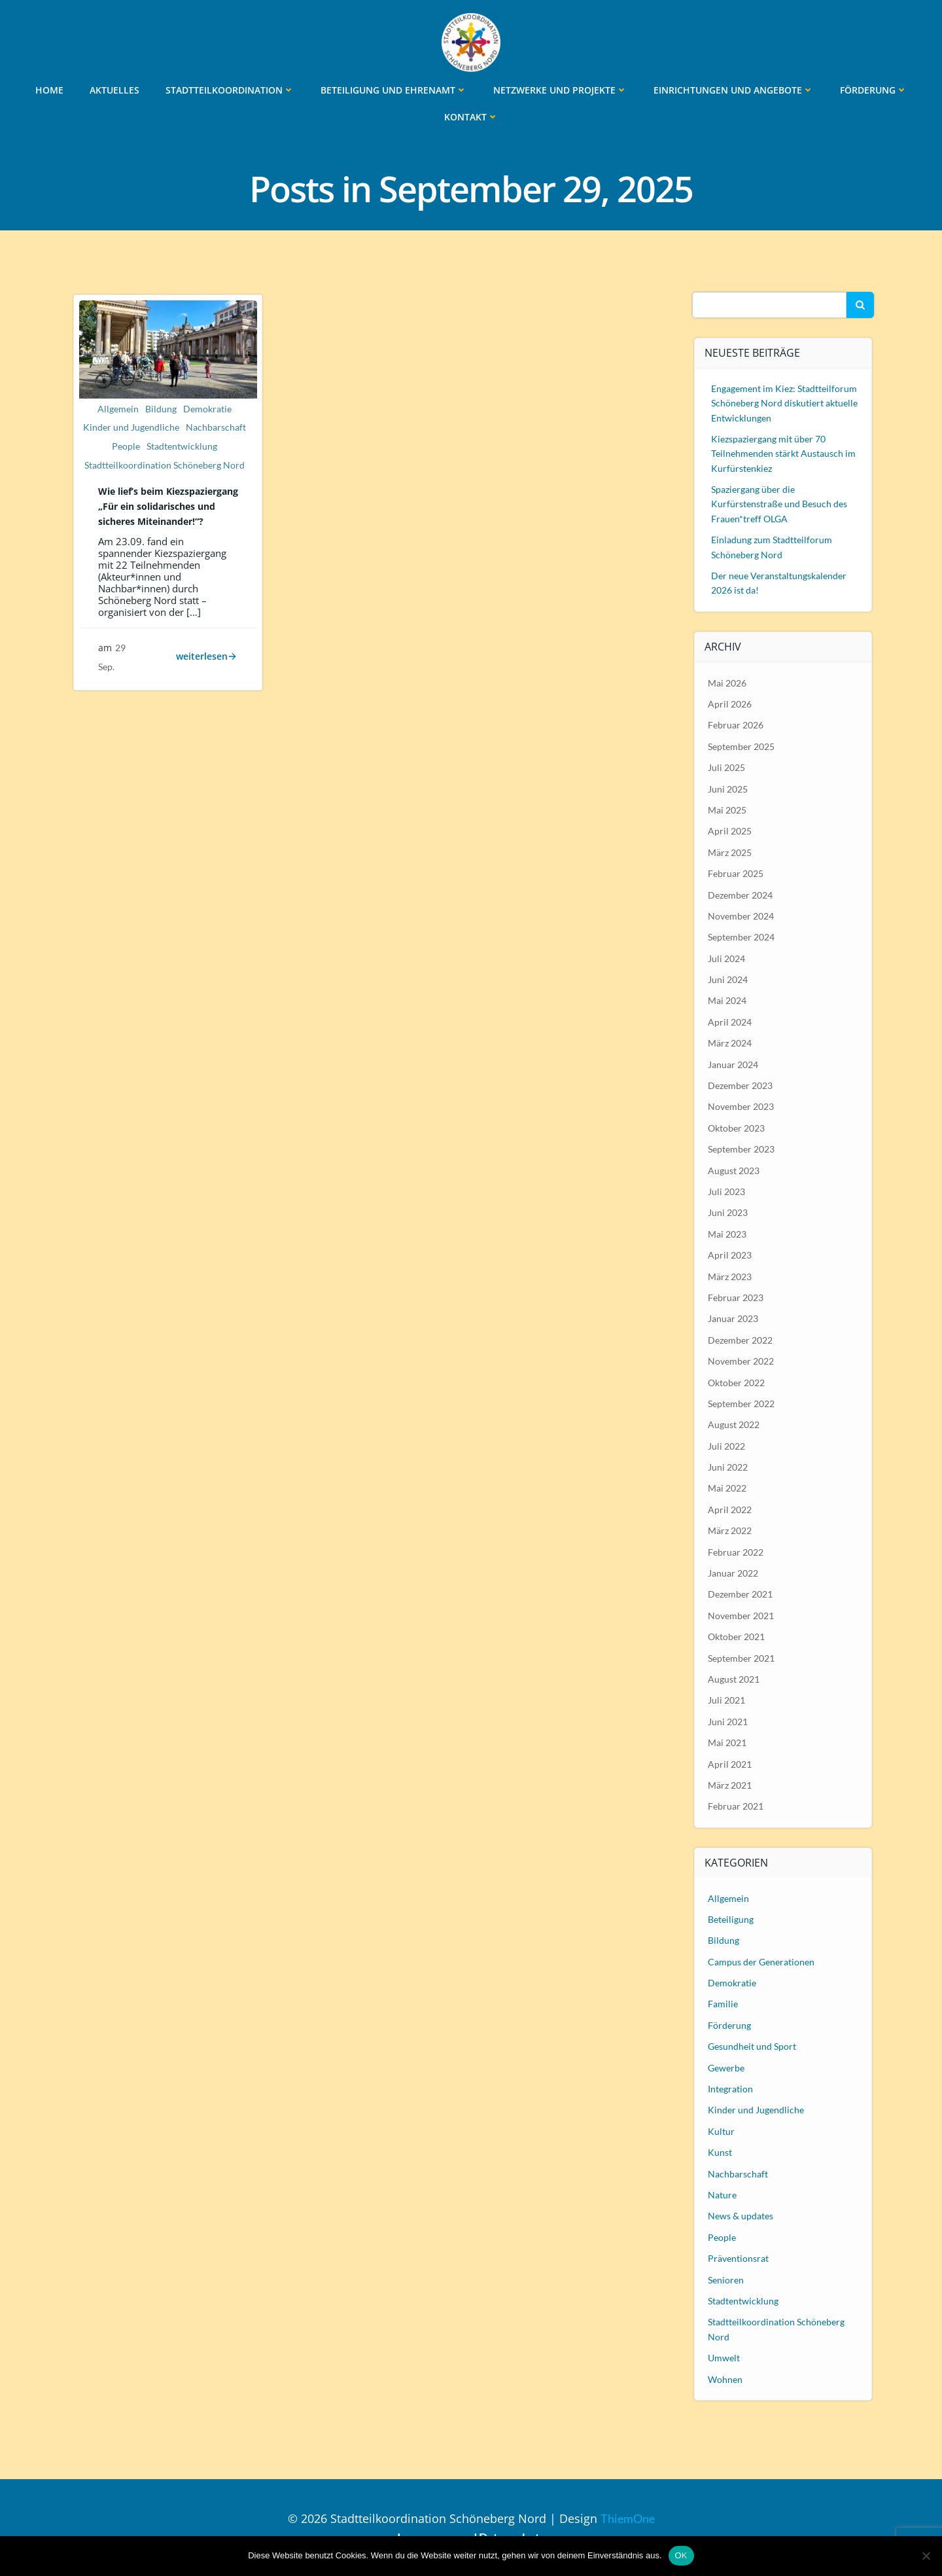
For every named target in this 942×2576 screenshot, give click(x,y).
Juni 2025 (728, 787)
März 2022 (730, 1529)
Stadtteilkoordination (230, 89)
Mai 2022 (727, 1487)
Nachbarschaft (216, 429)
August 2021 (734, 1677)
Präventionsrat (738, 2257)
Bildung (161, 410)
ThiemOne (628, 2517)
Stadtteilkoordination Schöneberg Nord (164, 467)
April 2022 (730, 1508)
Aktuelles (114, 89)
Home (49, 89)
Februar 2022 (736, 1550)
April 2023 (730, 1254)
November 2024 (741, 914)
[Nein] (925, 2555)
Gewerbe (726, 2066)
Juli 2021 (727, 1699)
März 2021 (730, 1783)
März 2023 (730, 1275)
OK (681, 2555)
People (126, 448)
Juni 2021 (728, 1720)
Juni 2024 (728, 978)
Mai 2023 (727, 1232)
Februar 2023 (736, 1296)
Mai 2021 (727, 1741)
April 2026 (730, 702)
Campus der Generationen (761, 1960)
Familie (723, 2003)
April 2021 (730, 1762)
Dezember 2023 (740, 1084)
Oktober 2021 (736, 1635)
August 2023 (734, 1169)
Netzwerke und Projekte (560, 89)
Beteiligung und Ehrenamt (394, 89)
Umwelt (724, 2356)
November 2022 (741, 1359)
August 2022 (734, 1423)
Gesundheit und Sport (752, 2045)
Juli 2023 (727, 1190)
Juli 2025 (727, 766)
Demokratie (207, 410)
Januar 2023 (733, 1317)
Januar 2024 (733, 1063)
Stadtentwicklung (182, 448)
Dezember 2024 (740, 893)
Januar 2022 (733, 1571)
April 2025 (730, 830)
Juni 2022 (728, 1465)
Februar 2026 (736, 724)
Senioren (726, 2278)
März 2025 (730, 851)
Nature (722, 2193)
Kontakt (471, 116)
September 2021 (741, 1656)
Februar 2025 (736, 872)
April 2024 (730, 1020)
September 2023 (741, 1148)
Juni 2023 (728, 1211)
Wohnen (725, 2378)
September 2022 (741, 1402)
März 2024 (730, 1042)
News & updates (741, 2215)
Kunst (720, 2151)
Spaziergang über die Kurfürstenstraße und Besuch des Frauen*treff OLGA (780, 502)
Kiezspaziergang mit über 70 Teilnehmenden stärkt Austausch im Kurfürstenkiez (784, 452)
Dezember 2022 (740, 1338)
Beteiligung (731, 1917)
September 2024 (741, 936)
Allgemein (118, 410)
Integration (731, 2087)
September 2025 (741, 745)
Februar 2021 (736, 1805)
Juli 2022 (727, 1444)
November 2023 (741, 1105)
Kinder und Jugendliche (131, 429)
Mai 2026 (727, 681)
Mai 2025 (727, 808)
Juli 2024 (727, 957)
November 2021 (741, 1614)
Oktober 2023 (736, 1126)
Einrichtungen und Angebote (734, 89)
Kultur (721, 2130)
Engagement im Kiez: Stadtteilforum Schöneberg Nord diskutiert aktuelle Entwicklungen (785, 402)
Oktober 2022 (736, 1381)
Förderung (873, 89)
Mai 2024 (727, 999)
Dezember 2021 (740, 1593)
